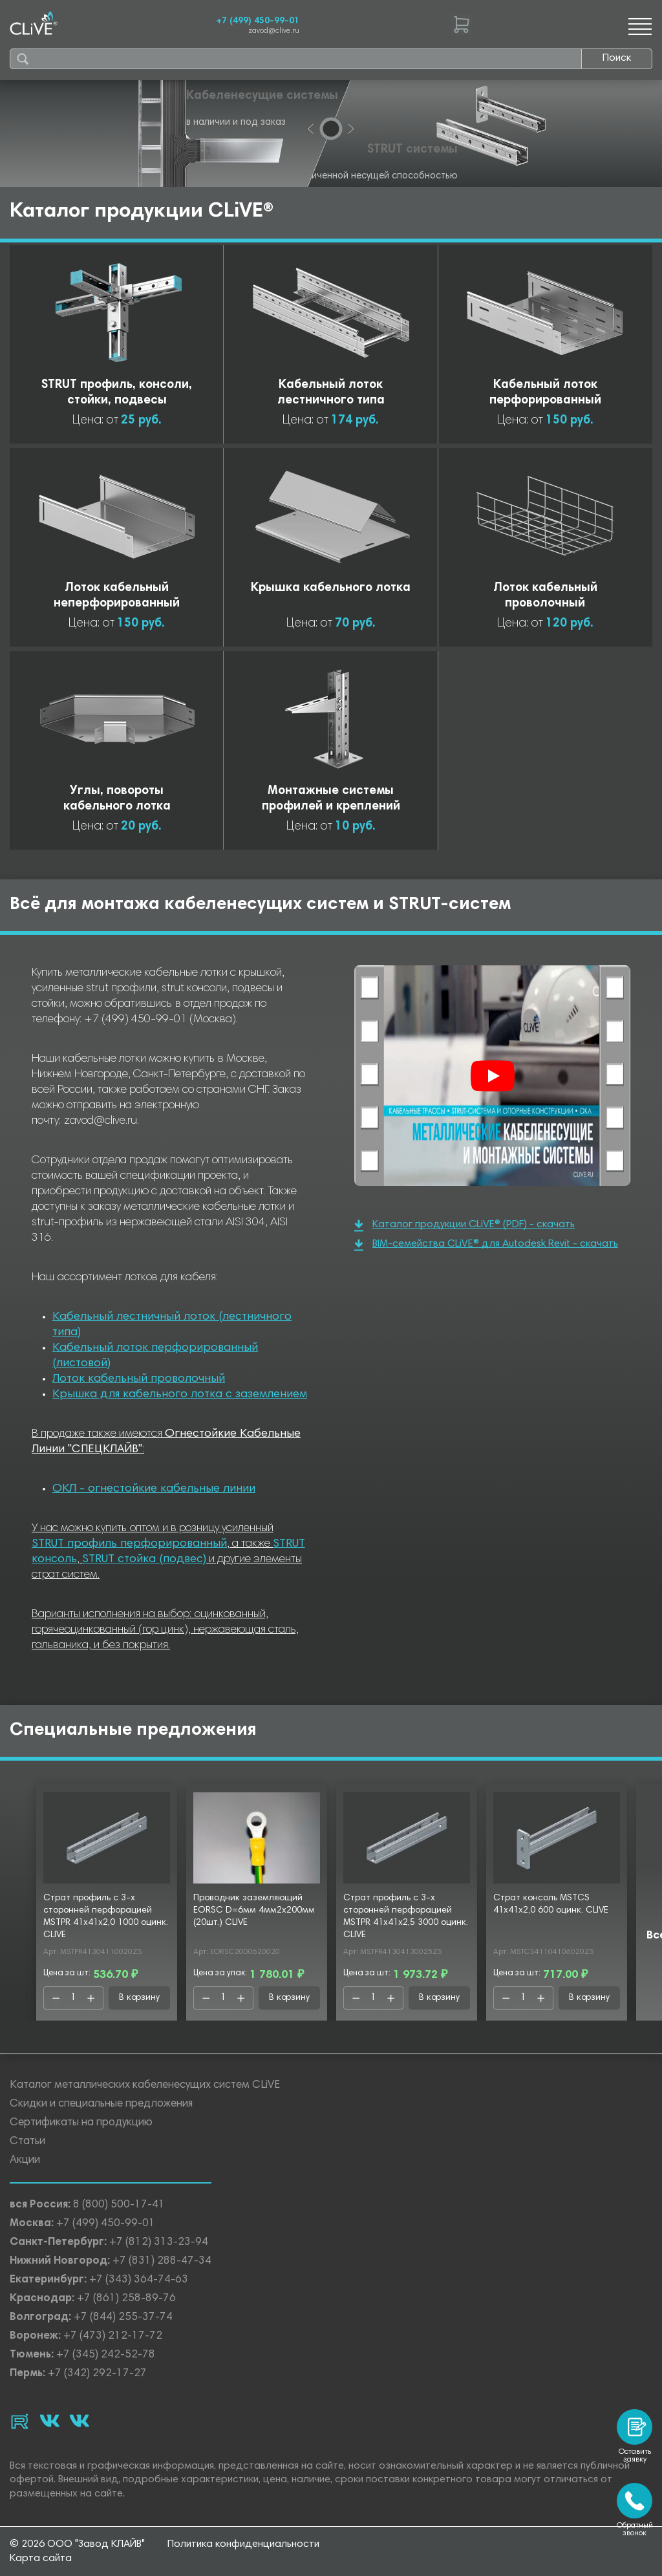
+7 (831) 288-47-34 (161, 2261)
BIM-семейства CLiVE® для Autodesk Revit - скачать (486, 1245)
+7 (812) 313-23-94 (158, 2242)
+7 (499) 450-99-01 (257, 21)
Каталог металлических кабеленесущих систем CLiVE (145, 2085)
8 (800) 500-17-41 (119, 2205)
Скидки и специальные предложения (101, 2104)
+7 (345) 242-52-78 (105, 2355)
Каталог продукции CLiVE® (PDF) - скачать (464, 1225)
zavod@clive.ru (273, 31)
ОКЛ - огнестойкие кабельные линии (153, 1489)
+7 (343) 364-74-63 (138, 2280)
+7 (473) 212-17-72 (112, 2336)
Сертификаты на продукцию (81, 2123)
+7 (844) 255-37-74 (123, 2317)
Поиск (617, 58)
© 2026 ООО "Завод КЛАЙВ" (77, 2544)
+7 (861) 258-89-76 (126, 2298)
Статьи (27, 2141)
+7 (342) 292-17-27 (97, 2373)
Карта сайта (41, 2558)
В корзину (139, 1997)
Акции (25, 2160)
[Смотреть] (493, 1075)
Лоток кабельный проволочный (138, 1379)
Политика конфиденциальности (243, 2544)
